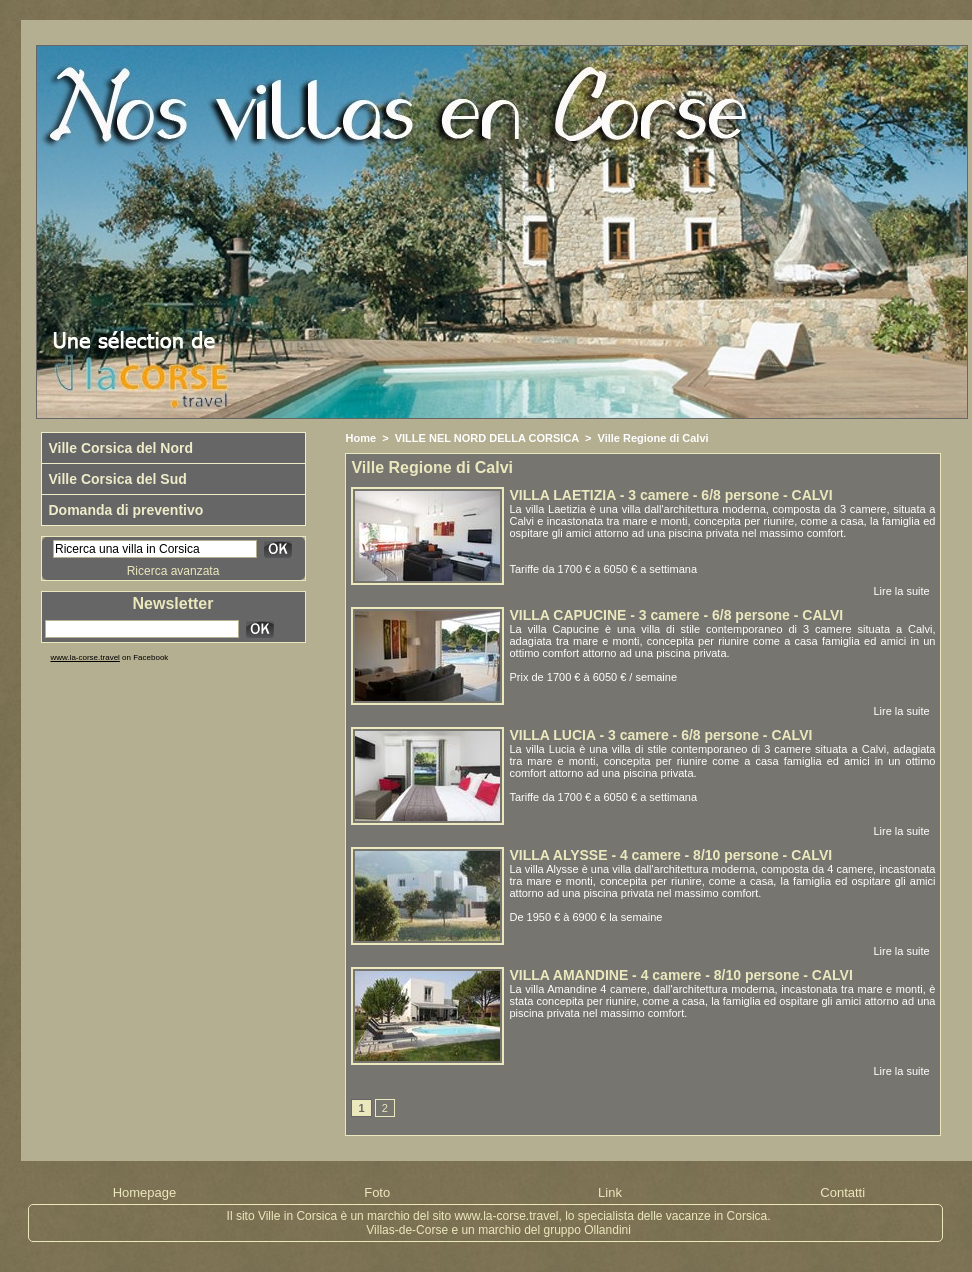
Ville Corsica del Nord (121, 448)
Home (360, 438)
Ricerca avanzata (173, 571)
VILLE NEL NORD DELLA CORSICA (487, 438)
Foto (377, 1192)
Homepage (145, 1192)
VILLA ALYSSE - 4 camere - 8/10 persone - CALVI (670, 855)
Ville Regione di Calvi (653, 438)
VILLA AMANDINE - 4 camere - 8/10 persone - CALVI (680, 975)
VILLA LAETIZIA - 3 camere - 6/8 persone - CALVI (670, 495)
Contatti (842, 1192)
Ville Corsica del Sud (118, 479)
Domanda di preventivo (126, 510)
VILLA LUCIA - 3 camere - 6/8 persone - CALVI (660, 735)
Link (610, 1192)
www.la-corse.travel (85, 657)
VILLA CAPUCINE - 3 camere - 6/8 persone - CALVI (676, 615)
